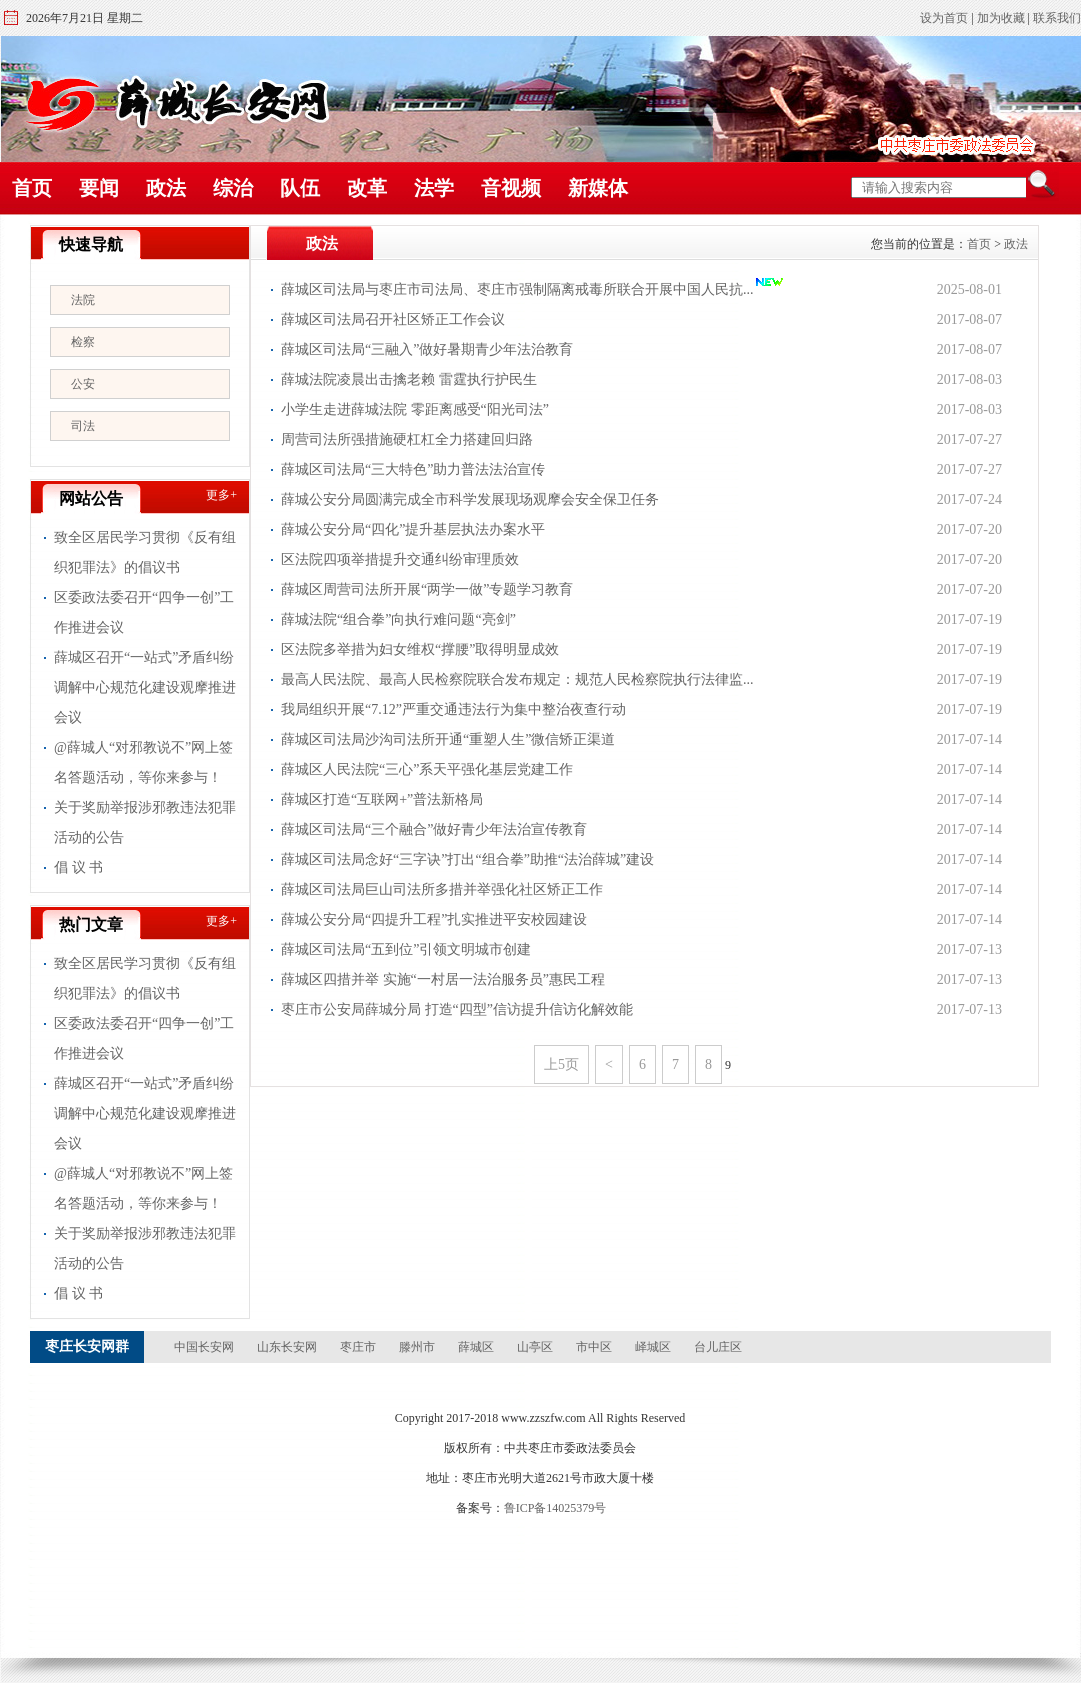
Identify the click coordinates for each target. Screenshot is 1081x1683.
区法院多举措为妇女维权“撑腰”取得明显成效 (420, 649)
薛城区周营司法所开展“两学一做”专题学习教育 (427, 589)
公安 (83, 384)
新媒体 (598, 188)
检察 (83, 342)
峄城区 (653, 1347)
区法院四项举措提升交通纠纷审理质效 (400, 559)
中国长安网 (204, 1347)
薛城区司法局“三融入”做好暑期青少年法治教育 (427, 349)
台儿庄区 (718, 1347)
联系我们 (1057, 18)
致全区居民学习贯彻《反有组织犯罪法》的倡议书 (145, 552)
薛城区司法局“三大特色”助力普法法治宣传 (413, 469)
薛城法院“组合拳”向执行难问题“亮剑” (398, 619)
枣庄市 (358, 1347)
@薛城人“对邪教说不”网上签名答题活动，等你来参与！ (143, 762)
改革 (367, 188)
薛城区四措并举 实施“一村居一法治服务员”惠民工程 (443, 979)
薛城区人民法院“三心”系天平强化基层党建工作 (427, 769)
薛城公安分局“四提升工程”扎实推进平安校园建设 (434, 919)
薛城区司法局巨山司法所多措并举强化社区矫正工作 (442, 889)
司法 (83, 426)
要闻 (99, 188)
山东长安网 (287, 1347)
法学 (434, 188)
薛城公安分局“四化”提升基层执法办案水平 (413, 529)
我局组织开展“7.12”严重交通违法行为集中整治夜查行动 (453, 709)
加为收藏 (1001, 18)
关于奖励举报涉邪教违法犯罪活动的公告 (145, 822)
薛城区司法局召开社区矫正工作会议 (393, 319)
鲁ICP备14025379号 (555, 1508)
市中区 (594, 1347)
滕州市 (417, 1347)
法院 (83, 300)
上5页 (561, 1064)
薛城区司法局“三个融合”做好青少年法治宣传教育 (434, 829)
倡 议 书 (78, 867)
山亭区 (535, 1347)
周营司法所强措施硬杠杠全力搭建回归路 (407, 439)
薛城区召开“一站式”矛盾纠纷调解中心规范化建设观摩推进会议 (145, 687)
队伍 (300, 188)
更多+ (221, 495)
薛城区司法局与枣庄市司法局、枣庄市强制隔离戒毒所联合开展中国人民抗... (517, 289)
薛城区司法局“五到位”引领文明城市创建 (406, 949)
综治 (233, 188)
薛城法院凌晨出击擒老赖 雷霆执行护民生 (409, 379)
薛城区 (476, 1347)
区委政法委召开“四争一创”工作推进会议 (144, 612)
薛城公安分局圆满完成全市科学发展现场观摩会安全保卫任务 (470, 499)
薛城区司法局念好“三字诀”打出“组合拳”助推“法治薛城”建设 (467, 859)
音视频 (511, 188)
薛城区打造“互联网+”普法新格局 (382, 799)
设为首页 (944, 18)
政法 (166, 188)
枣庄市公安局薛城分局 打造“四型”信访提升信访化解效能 (457, 1009)
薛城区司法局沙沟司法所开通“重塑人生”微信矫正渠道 (448, 739)
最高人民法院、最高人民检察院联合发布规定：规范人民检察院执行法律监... (517, 679)
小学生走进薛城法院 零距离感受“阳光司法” (415, 409)
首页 (32, 188)
